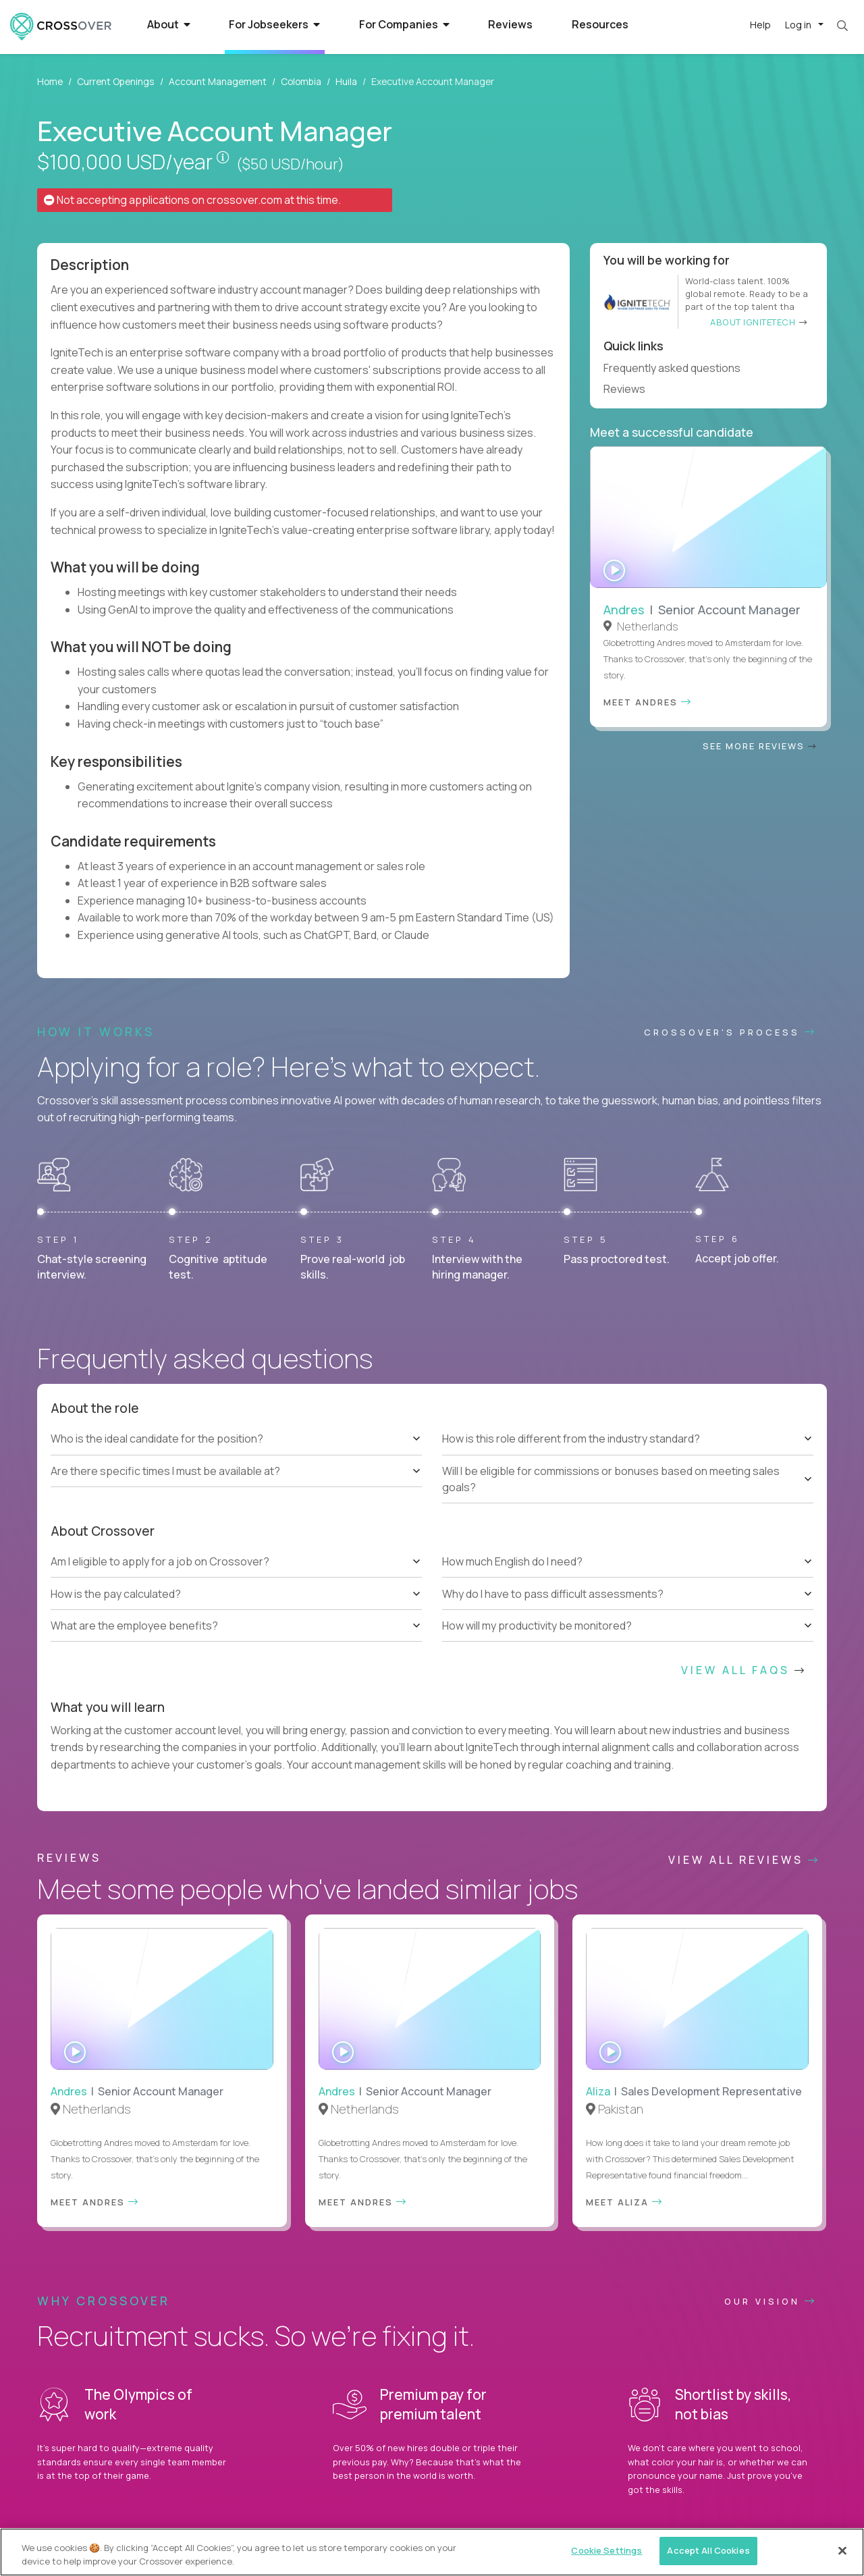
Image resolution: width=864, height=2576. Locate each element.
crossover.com (244, 199)
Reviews (510, 24)
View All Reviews (744, 1859)
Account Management (218, 81)
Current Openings (116, 81)
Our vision (770, 2301)
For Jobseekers (274, 24)
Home (50, 81)
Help (760, 24)
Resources (600, 24)
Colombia (301, 81)
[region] (432, 2552)
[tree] (236, 1455)
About (168, 24)
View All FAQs (744, 1670)
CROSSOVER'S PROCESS (730, 1032)
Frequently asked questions (677, 367)
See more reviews (760, 746)
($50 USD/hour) (290, 164)
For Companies (404, 24)
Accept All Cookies (708, 2550)
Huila (346, 81)
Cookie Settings (606, 2550)
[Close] (842, 2550)
